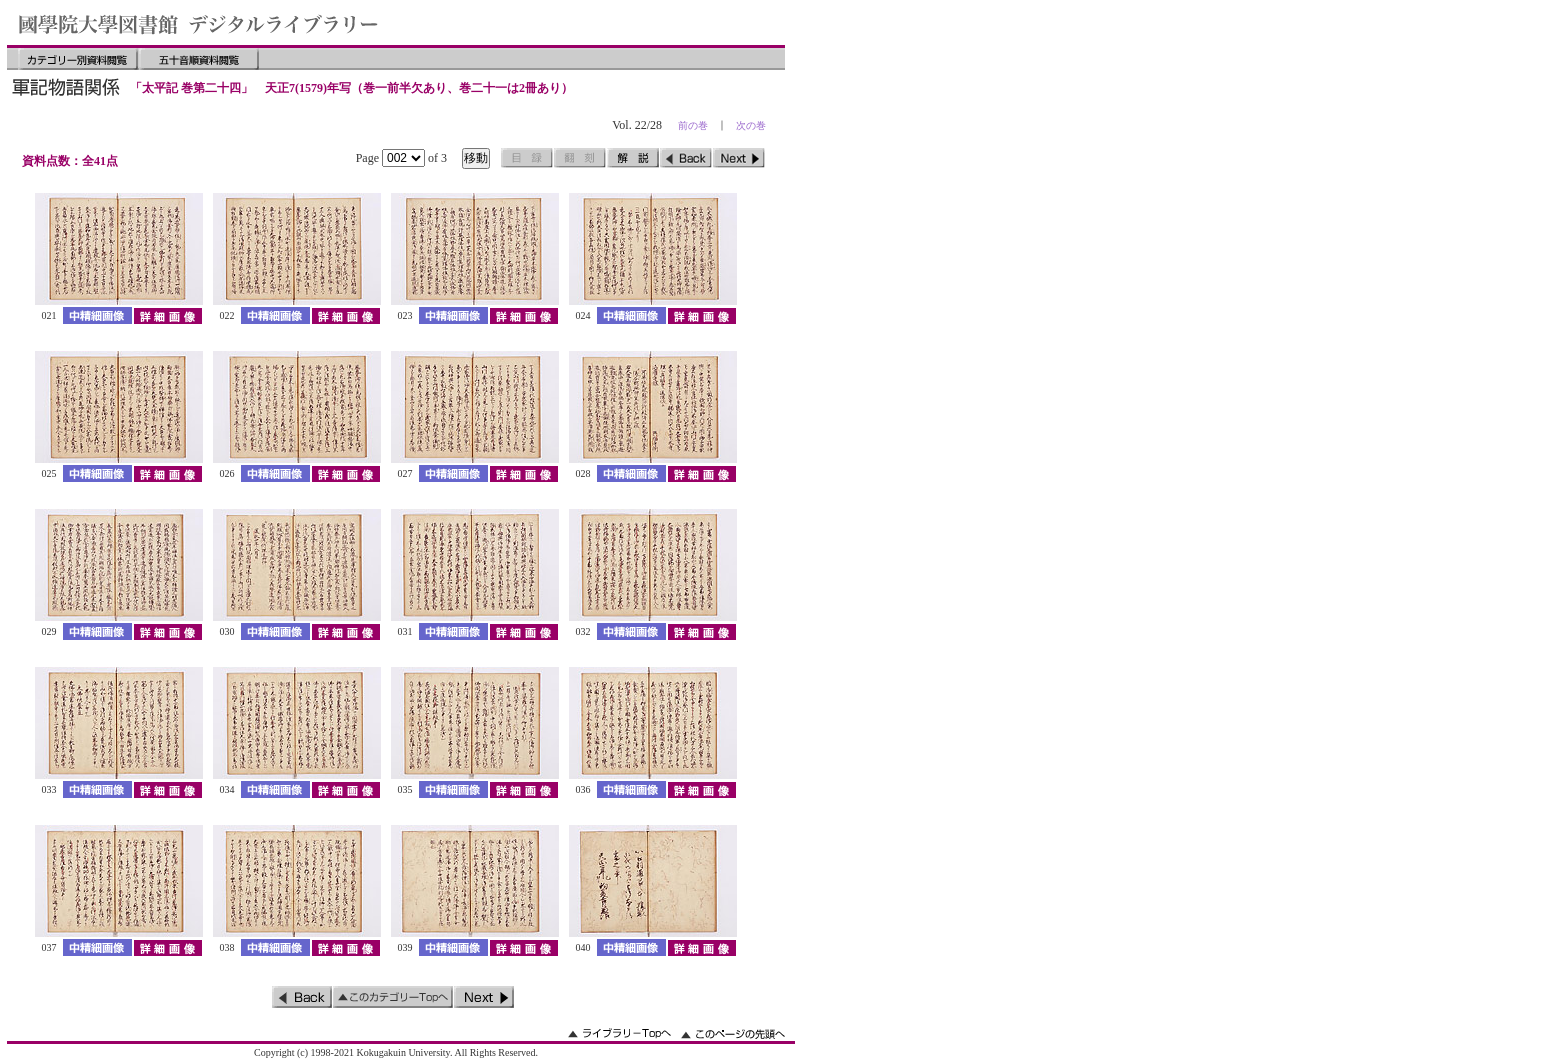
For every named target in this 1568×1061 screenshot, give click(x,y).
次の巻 (751, 125)
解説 (633, 158)
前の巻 (693, 125)
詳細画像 (167, 315)
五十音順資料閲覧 (199, 59)
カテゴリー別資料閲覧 (78, 59)
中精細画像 (97, 315)
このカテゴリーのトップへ (393, 997)
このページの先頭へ (733, 1033)
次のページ (739, 158)
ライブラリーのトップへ (619, 1033)
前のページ (686, 158)
